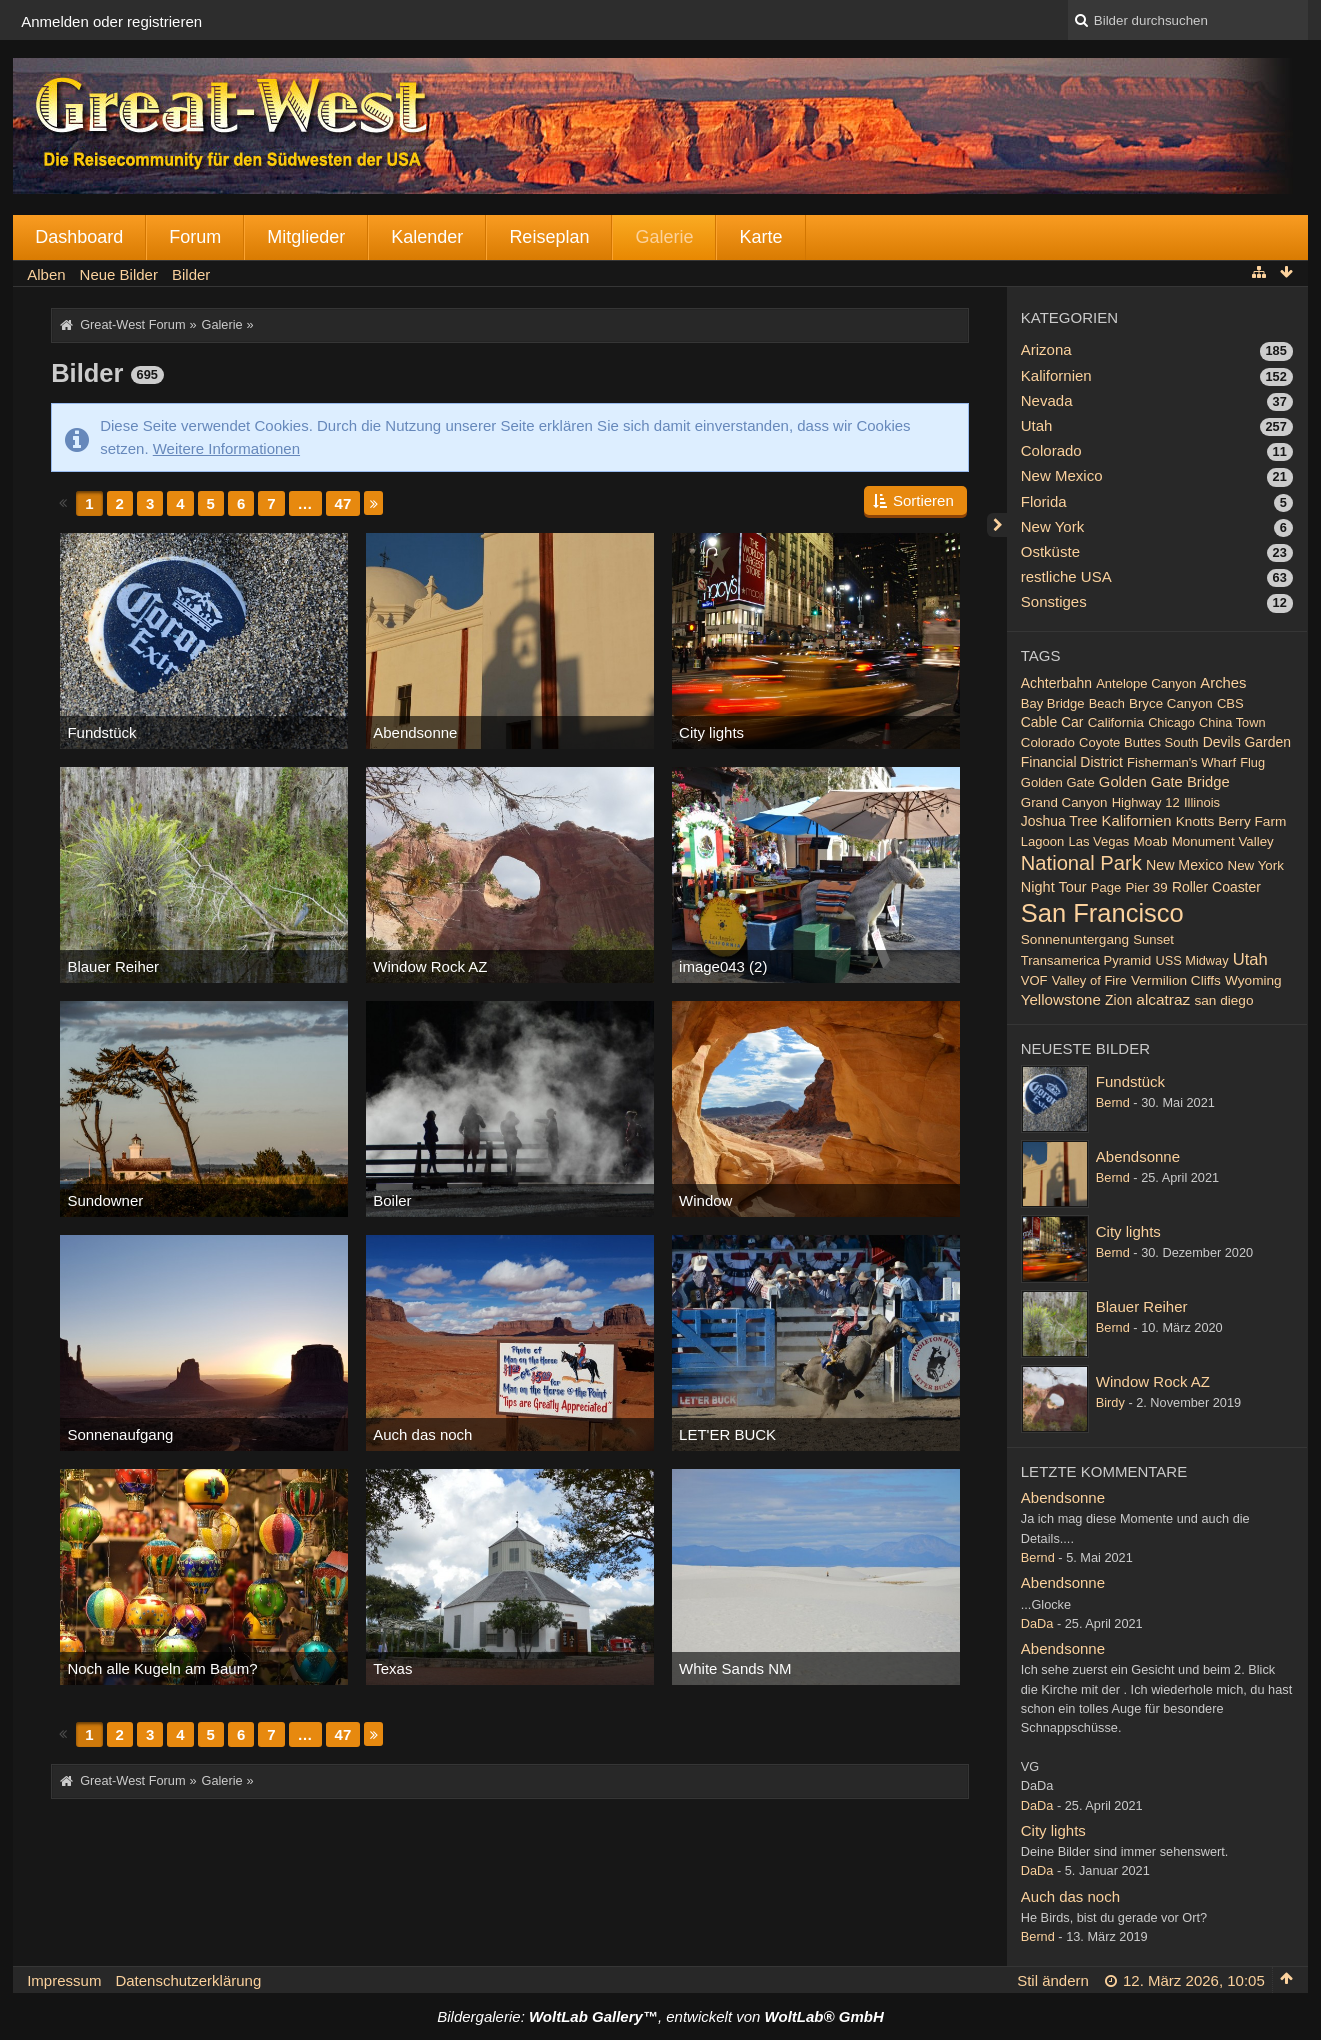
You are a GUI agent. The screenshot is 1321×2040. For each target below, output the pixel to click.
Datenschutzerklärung (188, 1980)
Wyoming (1253, 980)
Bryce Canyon (1171, 703)
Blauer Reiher (1142, 1306)
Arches (1223, 683)
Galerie (664, 237)
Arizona (1046, 349)
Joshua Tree (1059, 821)
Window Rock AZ (1153, 1381)
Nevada (1047, 400)
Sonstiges (1054, 601)
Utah (1037, 425)
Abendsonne (1138, 1156)
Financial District (1072, 762)
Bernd (1113, 1102)
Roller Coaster (1216, 887)
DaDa (1037, 1623)
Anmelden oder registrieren (111, 21)
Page (1106, 887)
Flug (1252, 762)
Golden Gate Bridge (1164, 782)
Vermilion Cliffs (1176, 980)
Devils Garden (1247, 742)
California (1116, 722)
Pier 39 (1146, 887)
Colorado (1051, 450)
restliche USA (1066, 576)
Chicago (1171, 722)
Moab (1150, 841)
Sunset (1153, 939)
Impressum (64, 1980)
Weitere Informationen (226, 448)
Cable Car (1052, 722)
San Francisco (1102, 913)
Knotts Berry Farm (1231, 821)
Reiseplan (549, 237)
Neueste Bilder (1085, 1048)
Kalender (427, 237)
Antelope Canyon (1146, 683)
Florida (1044, 501)
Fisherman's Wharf (1181, 762)
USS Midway (1192, 960)
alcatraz (1163, 999)
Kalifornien (1056, 375)
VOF (1034, 980)
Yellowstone (1061, 999)
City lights (1128, 1231)
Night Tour (1054, 887)
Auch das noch (1070, 1896)
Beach (1107, 703)
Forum (195, 237)
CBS (1230, 703)
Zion (1118, 1000)
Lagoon (1042, 841)
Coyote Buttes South (1139, 742)
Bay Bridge (1053, 703)
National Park (1081, 863)
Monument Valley (1223, 841)
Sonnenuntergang (1075, 939)
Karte (760, 237)
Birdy (1110, 1402)
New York (1052, 526)
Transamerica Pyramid (1086, 960)
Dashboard (79, 237)
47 (343, 503)
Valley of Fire (1089, 980)
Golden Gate (1058, 782)
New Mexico (1062, 475)
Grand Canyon (1064, 802)
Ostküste (1050, 551)
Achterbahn (1056, 683)
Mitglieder (306, 237)
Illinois (1202, 802)
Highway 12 (1146, 802)
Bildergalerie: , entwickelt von (660, 2016)
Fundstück (1130, 1081)
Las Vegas (1098, 841)
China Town (1232, 722)
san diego (1223, 1000)
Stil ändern (1053, 1980)
